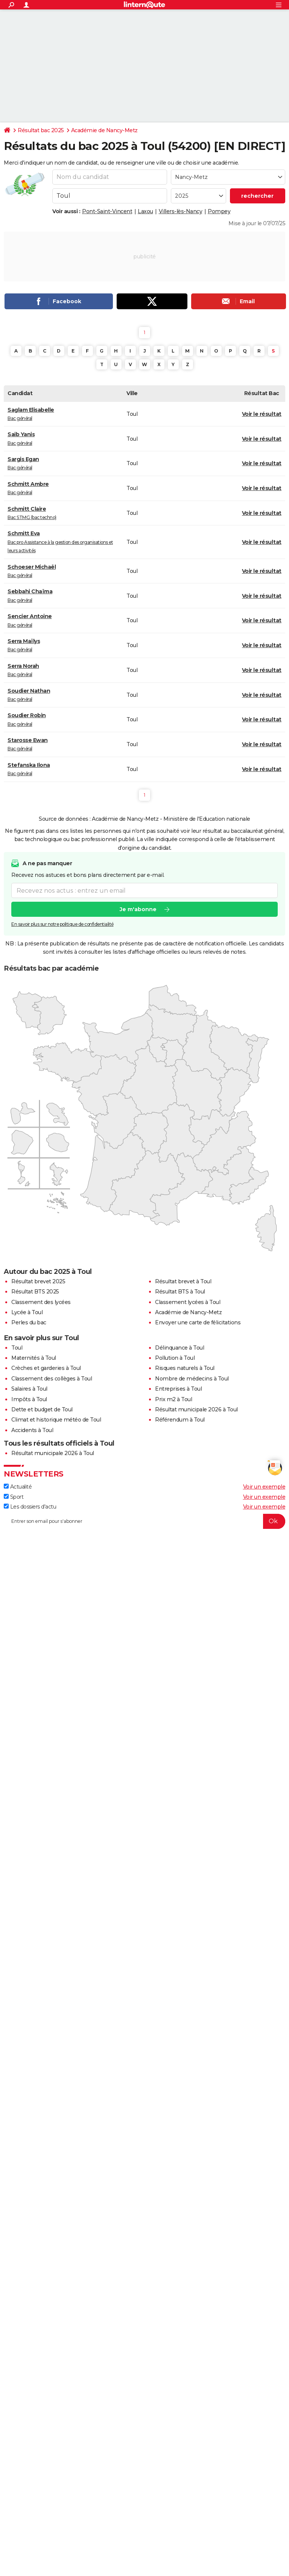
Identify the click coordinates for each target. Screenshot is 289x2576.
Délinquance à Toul (179, 1347)
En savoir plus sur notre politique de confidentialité (62, 924)
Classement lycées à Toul (187, 1302)
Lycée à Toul (27, 1312)
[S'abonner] (144, 1521)
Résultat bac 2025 (41, 130)
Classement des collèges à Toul (51, 1378)
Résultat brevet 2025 (38, 1281)
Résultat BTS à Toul (180, 1291)
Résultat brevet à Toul (183, 1281)
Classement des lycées (41, 1302)
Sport (13, 1496)
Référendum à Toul (180, 1419)
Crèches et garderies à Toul (46, 1368)
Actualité (18, 1486)
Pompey (219, 211)
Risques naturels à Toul (184, 1368)
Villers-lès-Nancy (180, 211)
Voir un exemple (264, 1486)
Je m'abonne (138, 909)
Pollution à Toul (175, 1357)
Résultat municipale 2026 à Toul (196, 1409)
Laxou (145, 211)
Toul (16, 1347)
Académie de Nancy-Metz (104, 130)
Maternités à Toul (33, 1357)
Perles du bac (28, 1322)
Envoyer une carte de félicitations (197, 1322)
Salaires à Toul (29, 1388)
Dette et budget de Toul (42, 1409)
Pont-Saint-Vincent (107, 211)
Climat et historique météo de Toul (56, 1419)
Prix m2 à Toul (173, 1399)
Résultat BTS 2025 (35, 1291)
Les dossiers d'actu (30, 1506)
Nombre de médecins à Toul (192, 1378)
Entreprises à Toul (178, 1388)
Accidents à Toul (32, 1430)
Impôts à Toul (29, 1399)
